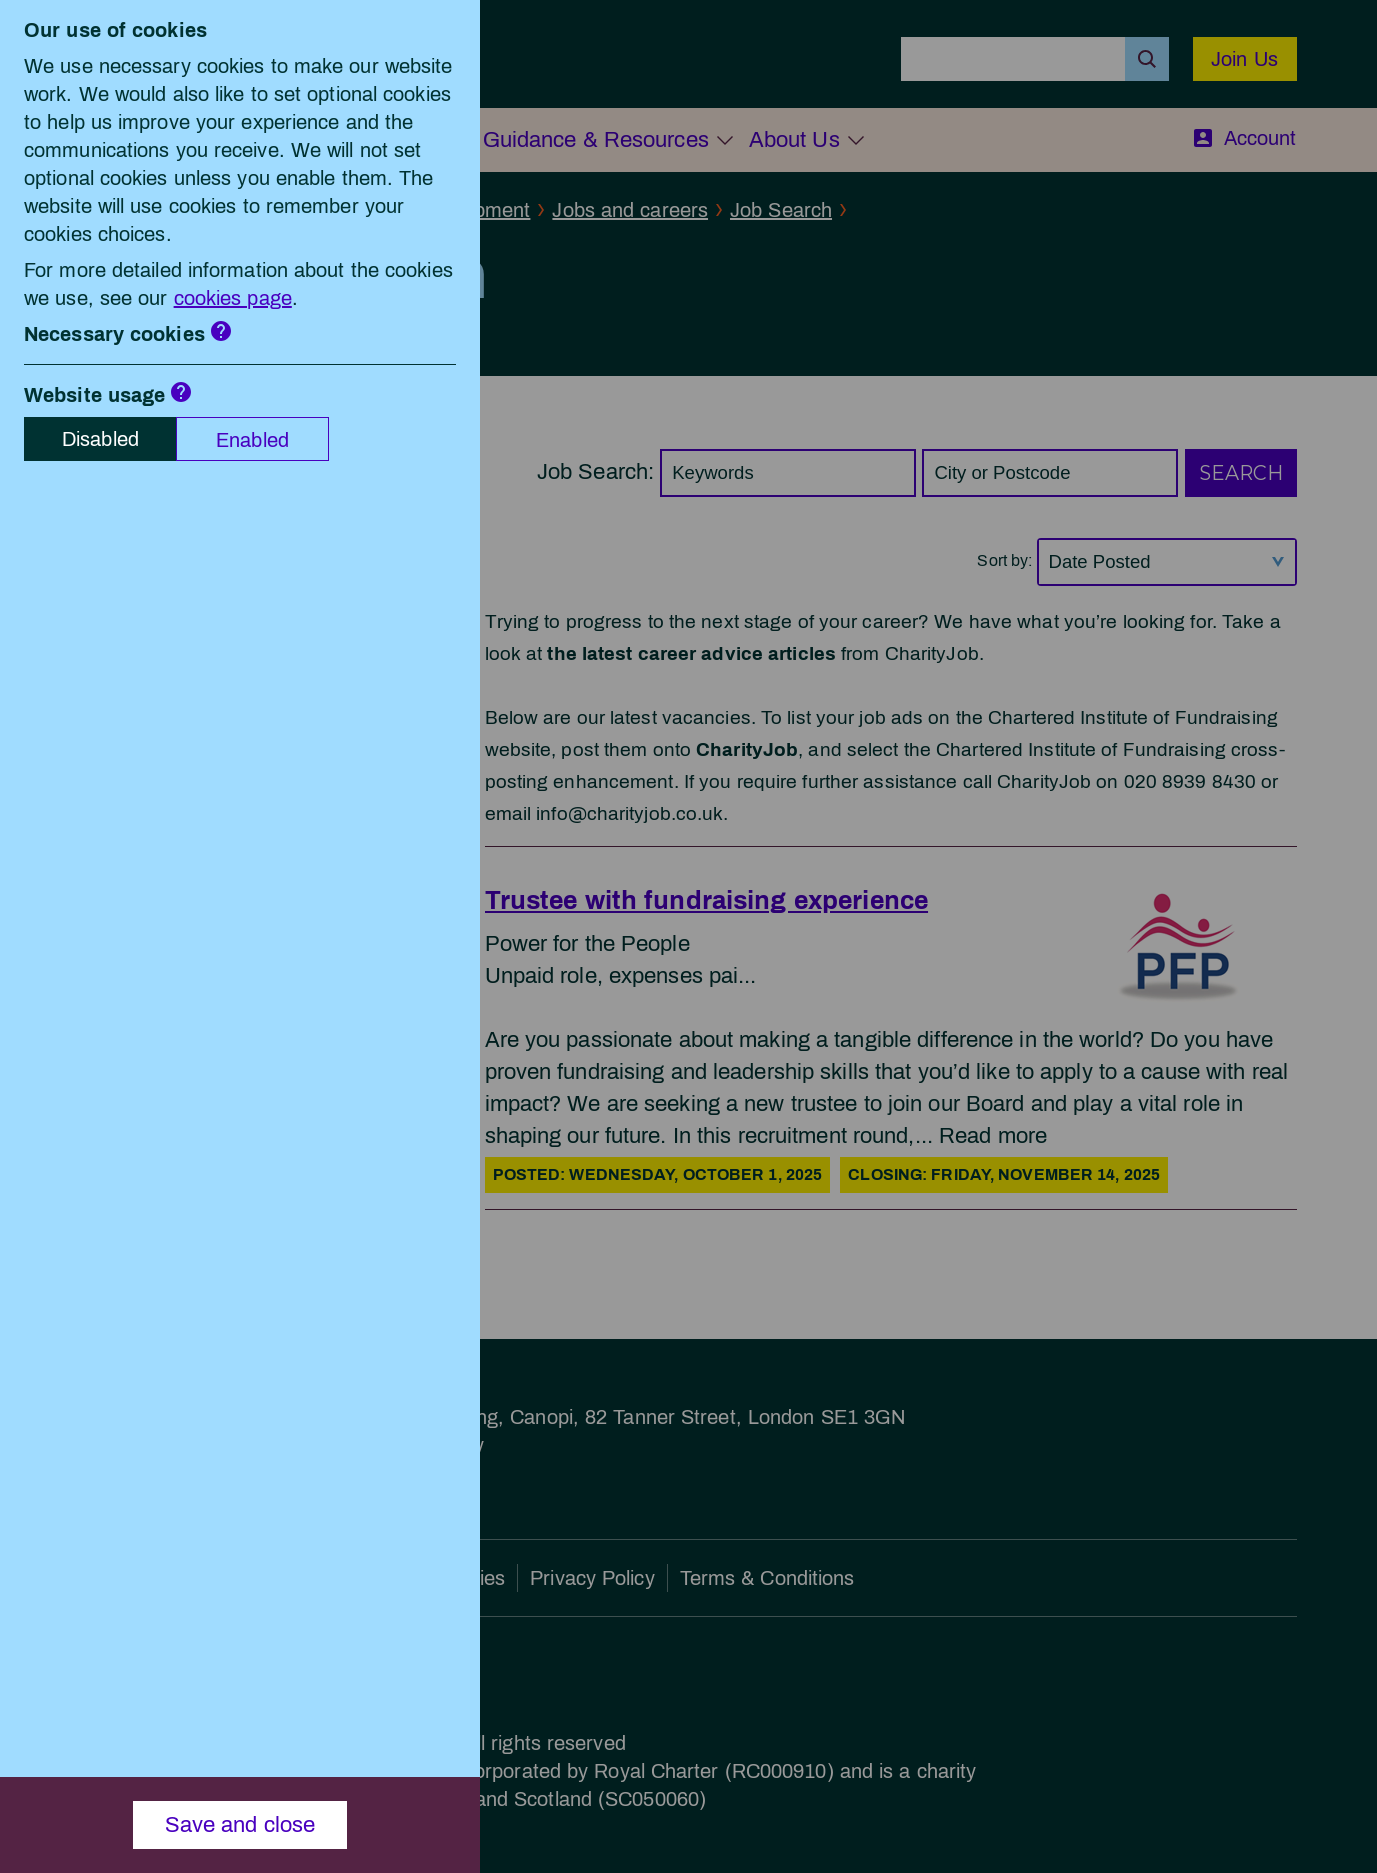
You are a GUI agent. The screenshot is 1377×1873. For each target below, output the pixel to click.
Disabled (100, 439)
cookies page (233, 298)
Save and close (240, 1825)
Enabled (252, 440)
